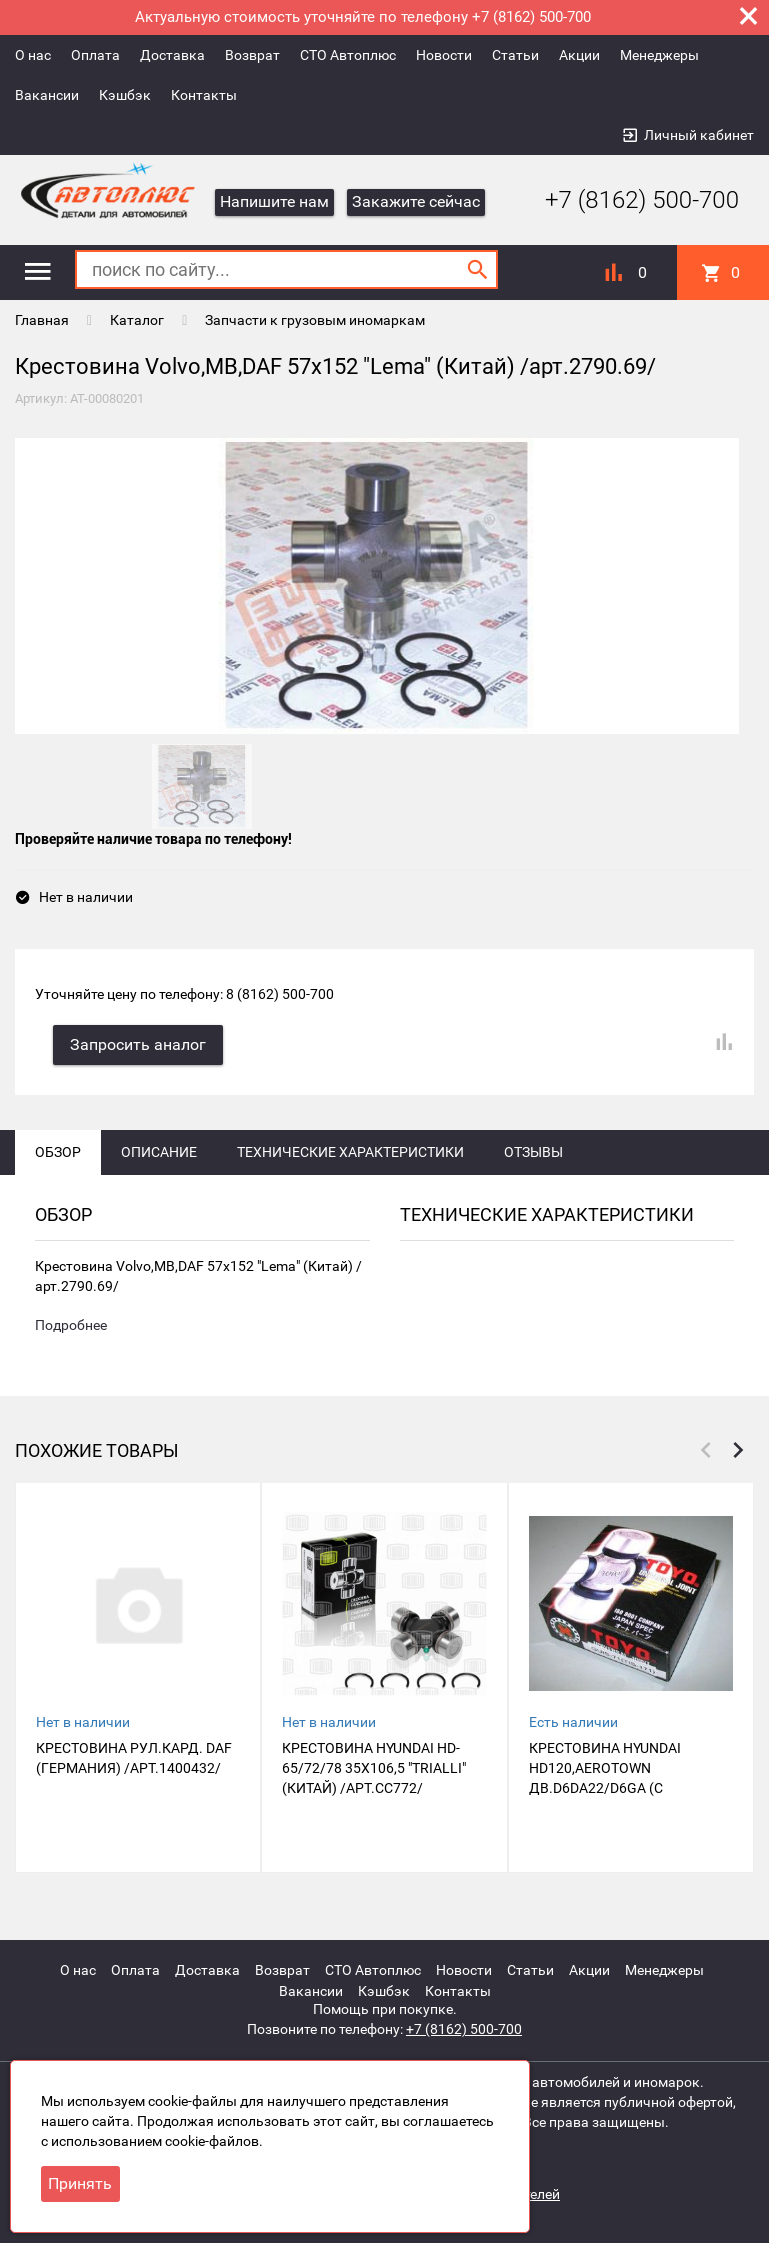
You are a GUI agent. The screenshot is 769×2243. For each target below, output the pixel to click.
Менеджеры (659, 55)
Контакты (204, 95)
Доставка (172, 55)
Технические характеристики (350, 1155)
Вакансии (47, 95)
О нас (33, 55)
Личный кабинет (699, 135)
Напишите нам (274, 201)
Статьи (515, 55)
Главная (42, 320)
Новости (444, 55)
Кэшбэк (125, 95)
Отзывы (533, 1155)
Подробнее (71, 1329)
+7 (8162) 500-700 (627, 200)
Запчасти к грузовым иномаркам (315, 320)
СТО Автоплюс (348, 55)
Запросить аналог (140, 1047)
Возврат (252, 55)
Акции (579, 55)
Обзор (58, 1155)
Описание (159, 1155)
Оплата (95, 55)
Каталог (137, 320)
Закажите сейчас (416, 201)
